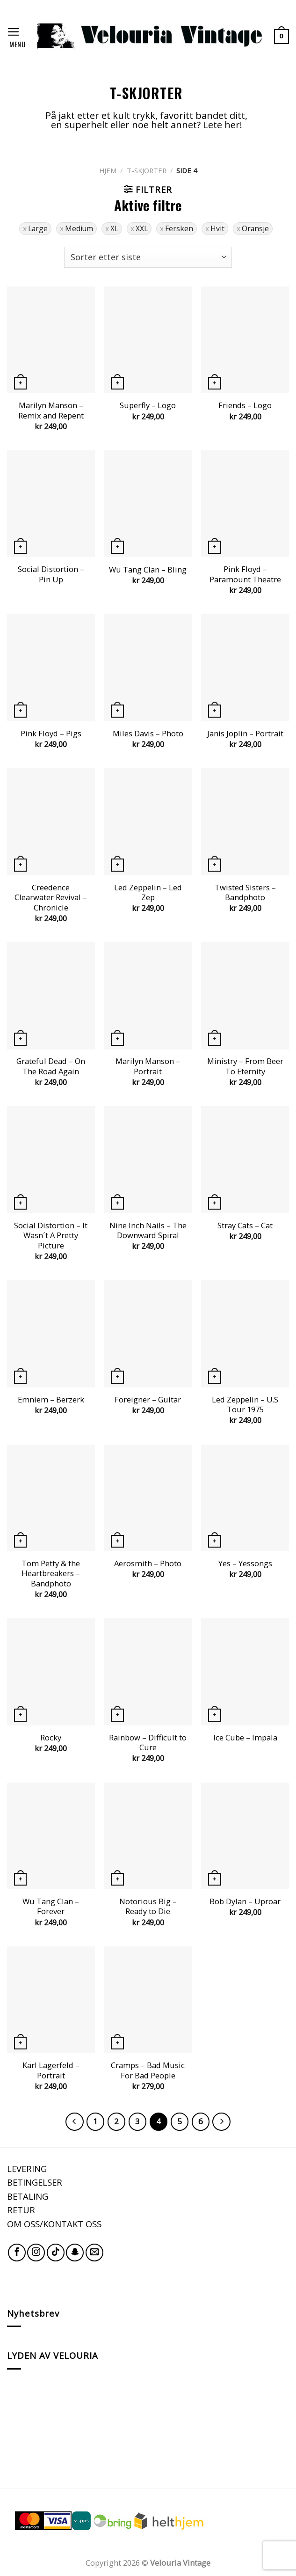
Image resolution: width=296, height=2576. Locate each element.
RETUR (21, 2210)
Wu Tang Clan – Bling (148, 570)
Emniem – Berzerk (51, 1399)
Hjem (107, 170)
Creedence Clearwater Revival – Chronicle (50, 897)
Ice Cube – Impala (245, 1737)
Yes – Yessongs (245, 1563)
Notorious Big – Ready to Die (148, 1906)
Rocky (50, 1737)
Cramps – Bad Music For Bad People (148, 2070)
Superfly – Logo (148, 405)
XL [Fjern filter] (114, 228)
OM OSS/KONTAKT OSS (54, 2224)
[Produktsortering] (148, 257)
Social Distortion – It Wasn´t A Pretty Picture (50, 1235)
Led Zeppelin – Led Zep (148, 892)
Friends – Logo (245, 405)
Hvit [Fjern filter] (217, 228)
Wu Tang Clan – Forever (50, 1906)
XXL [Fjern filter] (142, 228)
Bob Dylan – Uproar (245, 1901)
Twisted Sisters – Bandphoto (245, 892)
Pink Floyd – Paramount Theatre (245, 574)
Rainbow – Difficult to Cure (148, 1742)
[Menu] (16, 36)
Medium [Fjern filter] (79, 228)
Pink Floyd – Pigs (51, 733)
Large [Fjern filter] (38, 228)
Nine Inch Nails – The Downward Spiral (148, 1230)
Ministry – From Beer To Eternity (245, 1066)
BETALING (27, 2196)
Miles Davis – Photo (148, 733)
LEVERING (27, 2168)
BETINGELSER (34, 2182)
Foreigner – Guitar (148, 1399)
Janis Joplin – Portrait (245, 733)
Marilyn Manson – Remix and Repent (51, 410)
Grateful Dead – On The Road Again (50, 1066)
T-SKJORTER (146, 170)
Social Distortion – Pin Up (51, 574)
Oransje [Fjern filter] (255, 228)
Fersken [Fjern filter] (179, 228)
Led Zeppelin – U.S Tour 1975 (245, 1404)
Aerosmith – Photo (147, 1563)
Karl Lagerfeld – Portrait (50, 2070)
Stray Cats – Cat (245, 1225)
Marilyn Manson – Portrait (148, 1066)
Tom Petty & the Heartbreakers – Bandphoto (51, 1573)
